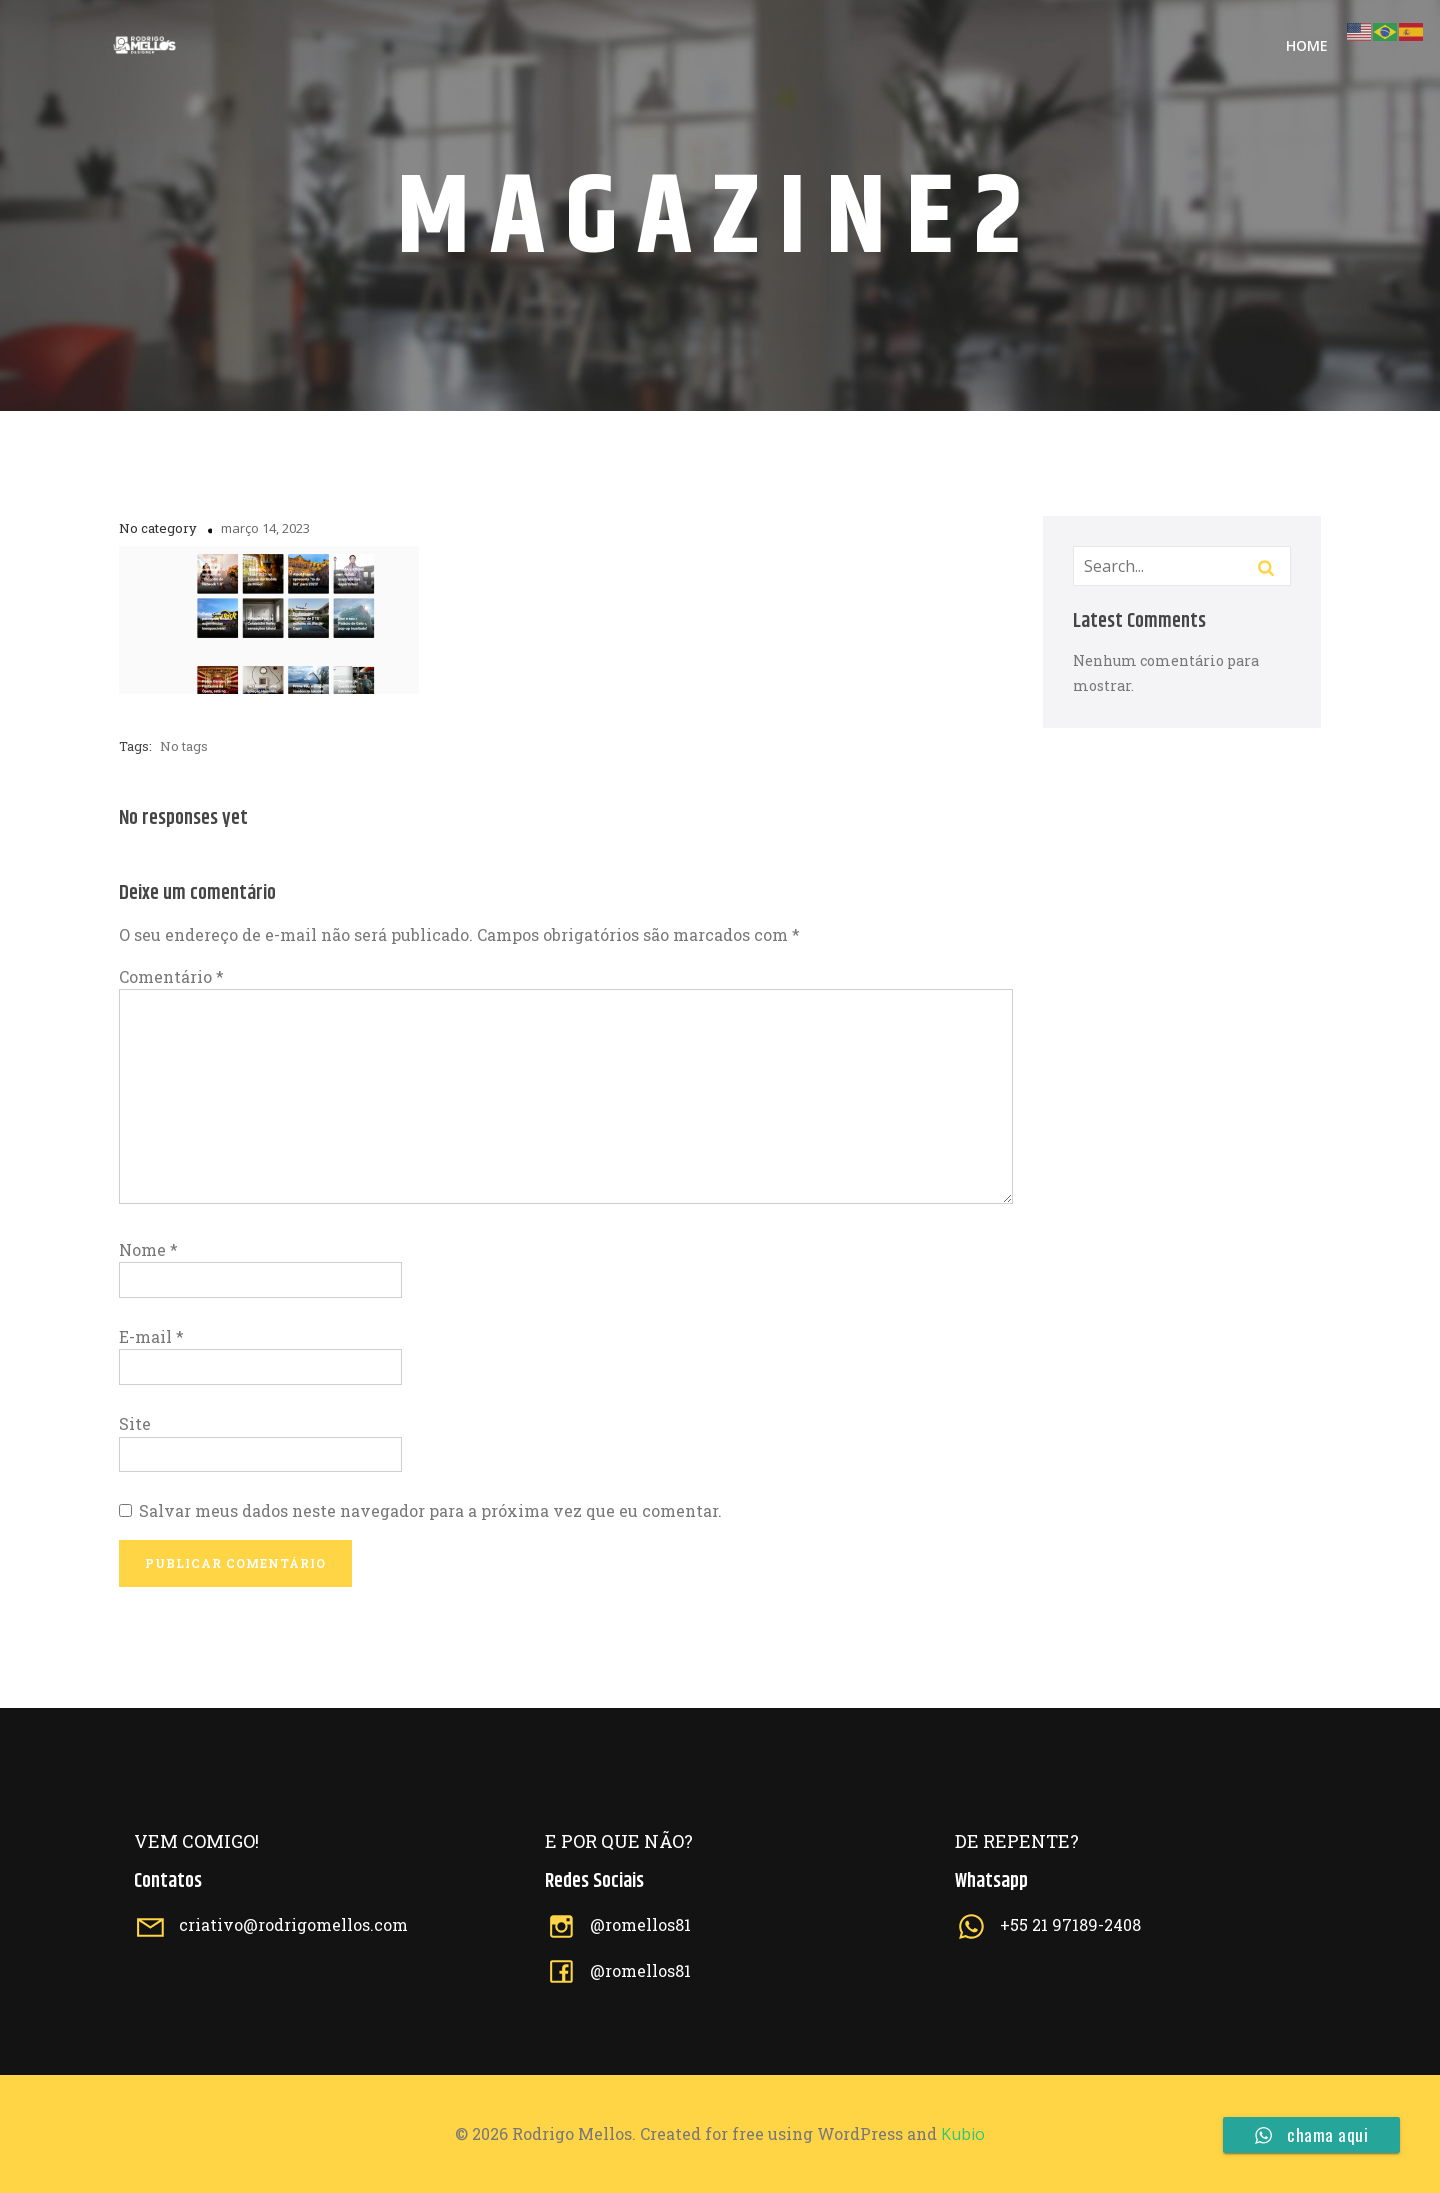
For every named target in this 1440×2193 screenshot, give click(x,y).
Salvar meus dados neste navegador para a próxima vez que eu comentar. (430, 1510)
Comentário (171, 976)
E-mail (151, 1336)
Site (135, 1423)
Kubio (963, 2134)
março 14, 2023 (265, 528)
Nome (148, 1249)
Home (1307, 45)
